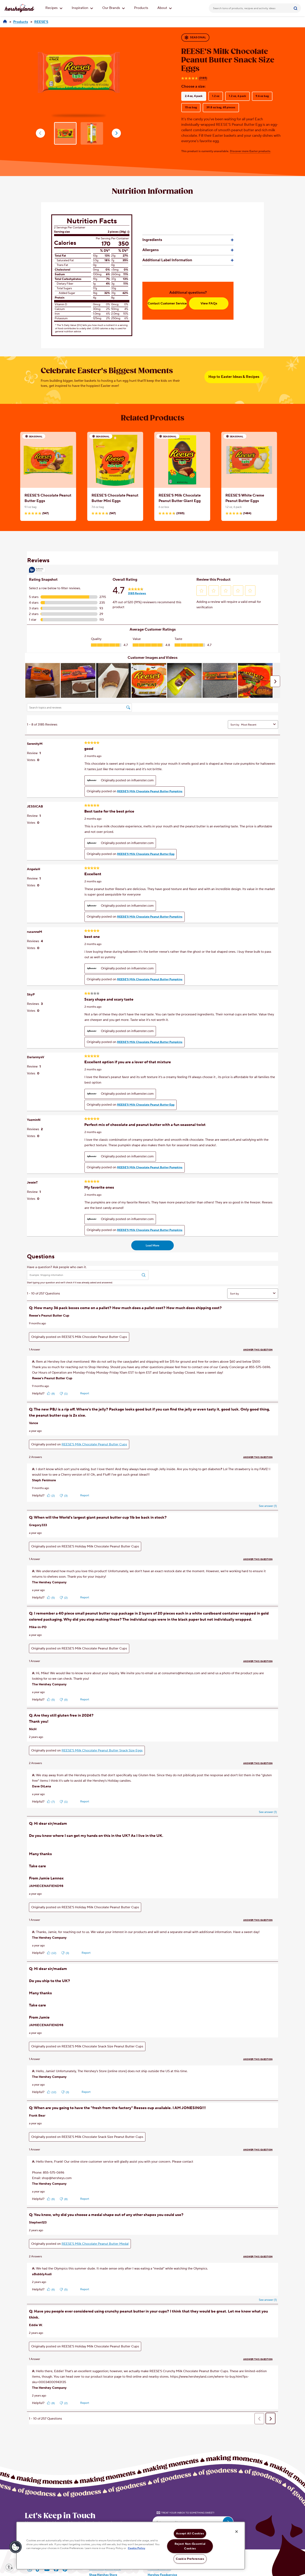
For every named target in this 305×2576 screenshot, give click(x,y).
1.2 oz (215, 96)
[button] (15, 2547)
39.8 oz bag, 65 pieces (220, 107)
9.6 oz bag (262, 96)
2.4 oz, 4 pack (194, 96)
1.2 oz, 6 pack (237, 96)
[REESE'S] (41, 22)
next (116, 133)
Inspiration (82, 8)
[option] (79, 72)
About (164, 8)
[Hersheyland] (5, 22)
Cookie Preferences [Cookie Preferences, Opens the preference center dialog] (190, 2559)
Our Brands (113, 8)
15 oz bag (191, 107)
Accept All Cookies (190, 2533)
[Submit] (296, 8)
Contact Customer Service (167, 303)
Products (141, 8)
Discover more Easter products (250, 151)
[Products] (20, 22)
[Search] (296, 8)
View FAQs (208, 303)
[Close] (236, 2531)
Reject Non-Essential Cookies (190, 2546)
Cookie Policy (136, 2548)
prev (40, 133)
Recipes (54, 8)
